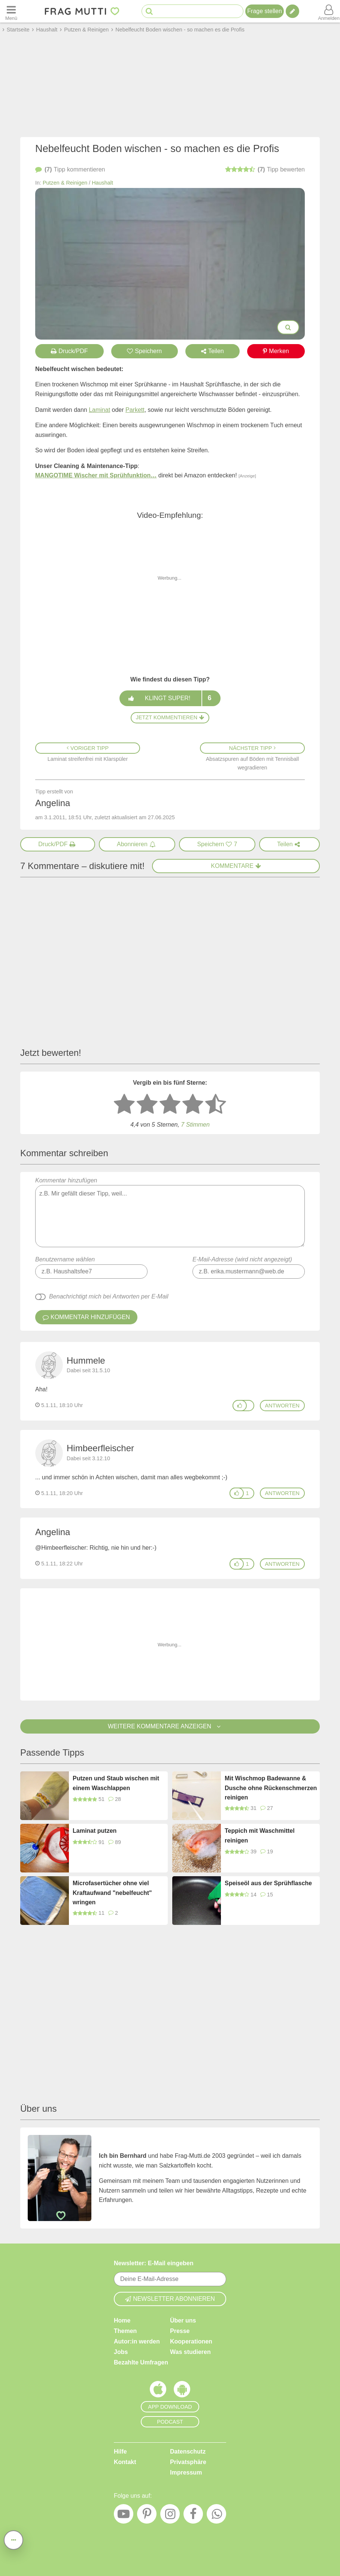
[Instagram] (170, 2515)
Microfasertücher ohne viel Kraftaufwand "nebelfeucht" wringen (112, 1892)
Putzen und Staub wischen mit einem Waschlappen (116, 1783)
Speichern (144, 351)
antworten (282, 1406)
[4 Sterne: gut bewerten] (192, 1104)
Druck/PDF (69, 351)
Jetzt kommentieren (170, 717)
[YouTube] (123, 2515)
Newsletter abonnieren (170, 2299)
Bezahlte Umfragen (141, 2362)
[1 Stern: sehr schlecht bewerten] (124, 1104)
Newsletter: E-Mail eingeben (154, 2263)
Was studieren (190, 2352)
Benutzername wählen (65, 1259)
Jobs (121, 2352)
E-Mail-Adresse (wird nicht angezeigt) (242, 1259)
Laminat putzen (94, 1831)
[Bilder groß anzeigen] (288, 327)
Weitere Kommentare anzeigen (170, 1726)
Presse (180, 2331)
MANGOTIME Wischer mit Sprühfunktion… (96, 475)
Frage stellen (264, 11)
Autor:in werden (137, 2341)
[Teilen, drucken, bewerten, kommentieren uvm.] (13, 2540)
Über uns (183, 2320)
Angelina (52, 1532)
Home (122, 2320)
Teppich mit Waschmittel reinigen (260, 1836)
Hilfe (120, 2451)
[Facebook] (193, 2515)
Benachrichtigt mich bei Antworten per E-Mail (109, 1296)
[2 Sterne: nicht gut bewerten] (147, 1104)
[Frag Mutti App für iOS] (158, 2391)
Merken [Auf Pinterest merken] (276, 351)
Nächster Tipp (252, 748)
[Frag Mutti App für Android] (182, 2391)
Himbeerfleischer (100, 1448)
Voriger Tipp (88, 748)
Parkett (135, 410)
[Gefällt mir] (240, 1405)
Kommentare (236, 866)
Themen (125, 2331)
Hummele (86, 1360)
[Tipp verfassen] (292, 11)
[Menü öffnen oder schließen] (11, 11)
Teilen (212, 351)
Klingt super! (169, 698)
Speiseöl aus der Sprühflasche (268, 1883)
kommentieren (70, 169)
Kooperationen (191, 2341)
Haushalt (102, 183)
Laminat (99, 410)
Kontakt (125, 2462)
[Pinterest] (147, 2515)
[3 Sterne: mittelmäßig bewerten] (170, 1104)
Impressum (186, 2472)
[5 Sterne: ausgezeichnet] (215, 1104)
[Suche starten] (149, 11)
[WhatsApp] (216, 2515)
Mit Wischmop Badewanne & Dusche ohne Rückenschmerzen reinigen (271, 1788)
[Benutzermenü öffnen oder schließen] (329, 11)
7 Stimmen (195, 1124)
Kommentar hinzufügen (170, 1212)
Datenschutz (188, 2451)
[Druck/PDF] (57, 844)
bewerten (265, 169)
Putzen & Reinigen (65, 183)
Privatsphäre (188, 2462)
